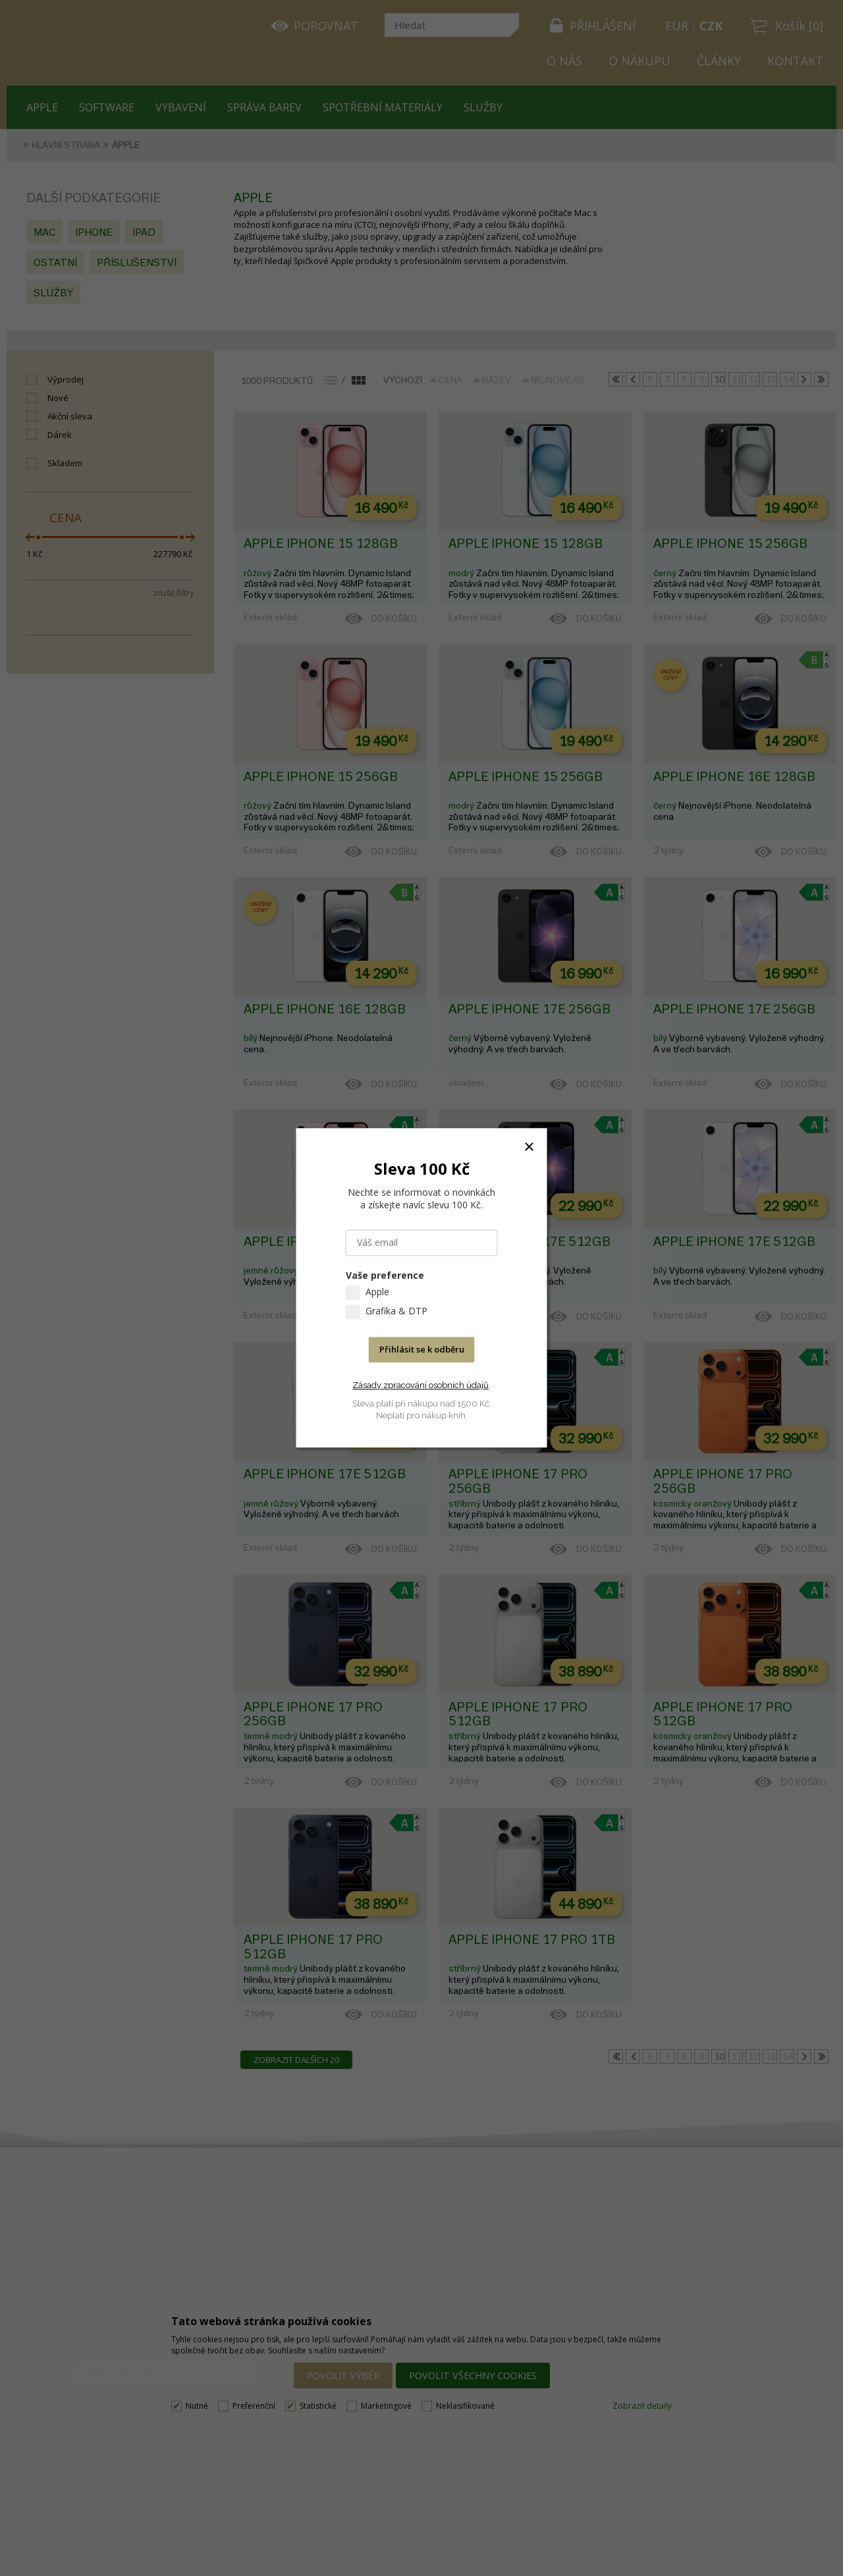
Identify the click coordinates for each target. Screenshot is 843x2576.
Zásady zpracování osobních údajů (420, 1385)
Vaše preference (385, 1276)
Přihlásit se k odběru (421, 1350)
